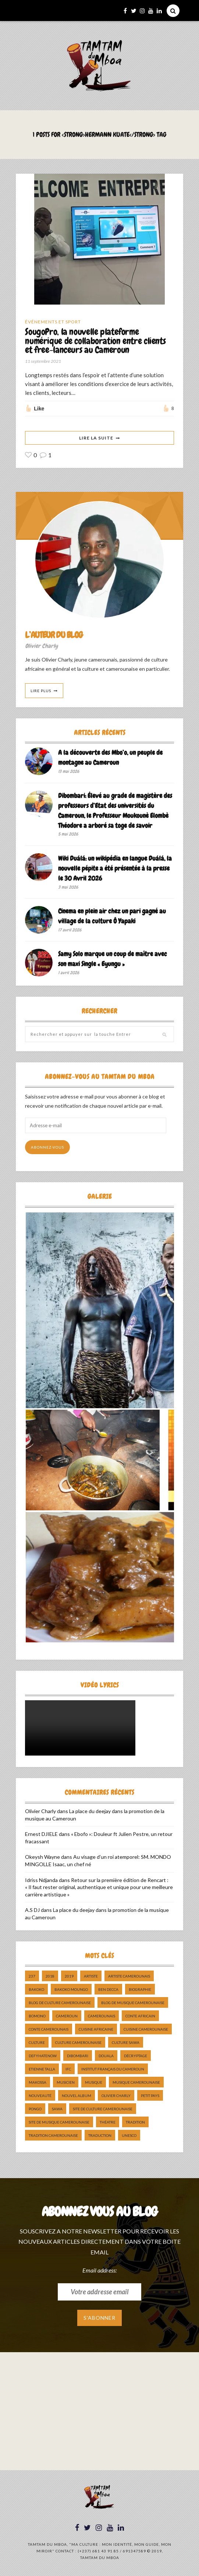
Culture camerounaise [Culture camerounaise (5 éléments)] (78, 2043)
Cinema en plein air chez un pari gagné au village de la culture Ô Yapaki (112, 916)
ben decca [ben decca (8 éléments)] (108, 1989)
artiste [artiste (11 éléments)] (91, 1976)
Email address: (99, 2270)
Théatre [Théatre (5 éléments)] (108, 2122)
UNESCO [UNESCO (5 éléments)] (129, 2136)
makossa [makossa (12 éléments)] (37, 2082)
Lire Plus (41, 690)
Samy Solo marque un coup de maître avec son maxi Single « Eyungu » (112, 959)
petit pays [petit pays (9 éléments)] (150, 2096)
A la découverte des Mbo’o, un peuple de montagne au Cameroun (110, 758)
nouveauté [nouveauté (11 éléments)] (40, 2096)
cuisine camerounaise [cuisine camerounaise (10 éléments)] (146, 2029)
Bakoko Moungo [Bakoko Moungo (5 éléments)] (71, 1989)
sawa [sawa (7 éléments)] (57, 2109)
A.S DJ (32, 1910)
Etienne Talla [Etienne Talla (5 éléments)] (42, 2069)
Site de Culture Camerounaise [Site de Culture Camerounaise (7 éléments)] (102, 2109)
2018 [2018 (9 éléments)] (50, 1976)
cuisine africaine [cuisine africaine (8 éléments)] (96, 2029)
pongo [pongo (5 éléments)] (35, 2109)
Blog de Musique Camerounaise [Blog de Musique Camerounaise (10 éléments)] (132, 2003)
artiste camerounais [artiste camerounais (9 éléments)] (129, 1976)
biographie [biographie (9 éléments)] (140, 1989)
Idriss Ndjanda (41, 1880)
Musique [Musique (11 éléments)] (93, 2082)
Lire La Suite (96, 438)
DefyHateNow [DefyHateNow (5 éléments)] (43, 2056)
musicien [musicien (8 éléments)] (66, 2082)
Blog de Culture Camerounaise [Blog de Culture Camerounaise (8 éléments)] (60, 2003)
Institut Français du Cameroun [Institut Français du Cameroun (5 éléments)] (112, 2069)
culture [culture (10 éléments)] (37, 2043)
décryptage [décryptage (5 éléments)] (135, 2056)
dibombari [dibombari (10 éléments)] (77, 2056)
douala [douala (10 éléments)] (106, 2056)
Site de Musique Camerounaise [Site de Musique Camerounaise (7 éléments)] (59, 2122)
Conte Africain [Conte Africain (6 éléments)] (140, 2016)
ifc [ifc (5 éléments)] (68, 2069)
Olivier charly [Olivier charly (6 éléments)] (116, 2096)
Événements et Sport (53, 321)
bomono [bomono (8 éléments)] (37, 2016)
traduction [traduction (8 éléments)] (99, 2136)
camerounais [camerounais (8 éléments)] (101, 2016)
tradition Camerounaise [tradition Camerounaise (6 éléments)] (53, 2136)
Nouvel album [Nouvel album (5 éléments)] (76, 2096)
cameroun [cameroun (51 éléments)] (67, 2016)
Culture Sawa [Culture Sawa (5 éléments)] (125, 2043)
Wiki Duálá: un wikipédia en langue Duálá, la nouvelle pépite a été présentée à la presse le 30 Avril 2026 (115, 868)
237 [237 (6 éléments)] (32, 1976)
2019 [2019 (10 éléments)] (69, 1976)
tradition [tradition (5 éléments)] (135, 2122)
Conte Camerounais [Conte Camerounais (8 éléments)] (48, 2029)
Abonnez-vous (47, 1147)
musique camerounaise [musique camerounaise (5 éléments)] (136, 2082)
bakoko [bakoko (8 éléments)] (36, 1989)
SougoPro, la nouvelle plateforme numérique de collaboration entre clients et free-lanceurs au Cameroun (95, 341)
